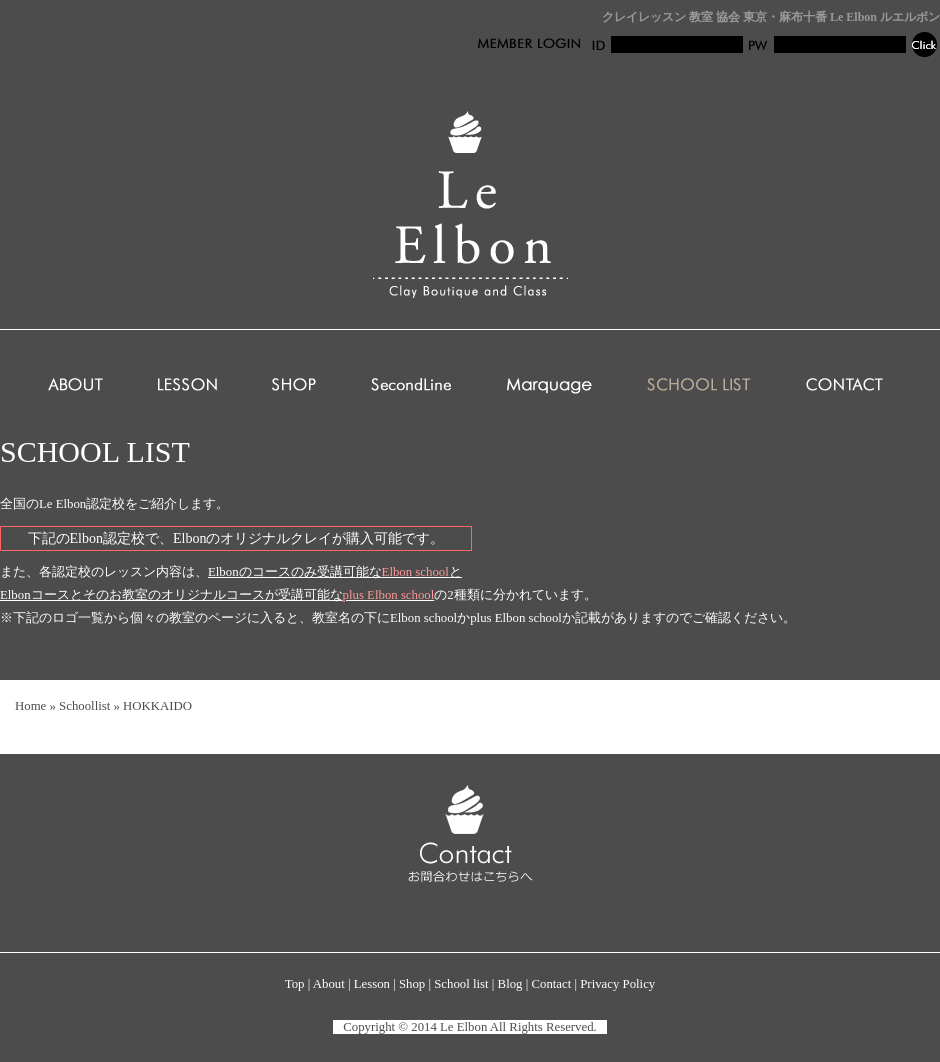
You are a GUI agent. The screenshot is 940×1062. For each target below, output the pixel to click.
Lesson (372, 984)
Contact (551, 984)
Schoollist (84, 706)
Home (30, 706)
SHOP (294, 386)
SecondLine (411, 386)
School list (461, 984)
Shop (412, 984)
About (329, 984)
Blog (510, 984)
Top (295, 984)
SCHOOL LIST (699, 386)
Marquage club (549, 386)
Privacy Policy (617, 984)
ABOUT (75, 386)
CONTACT (844, 386)
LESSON (187, 386)
